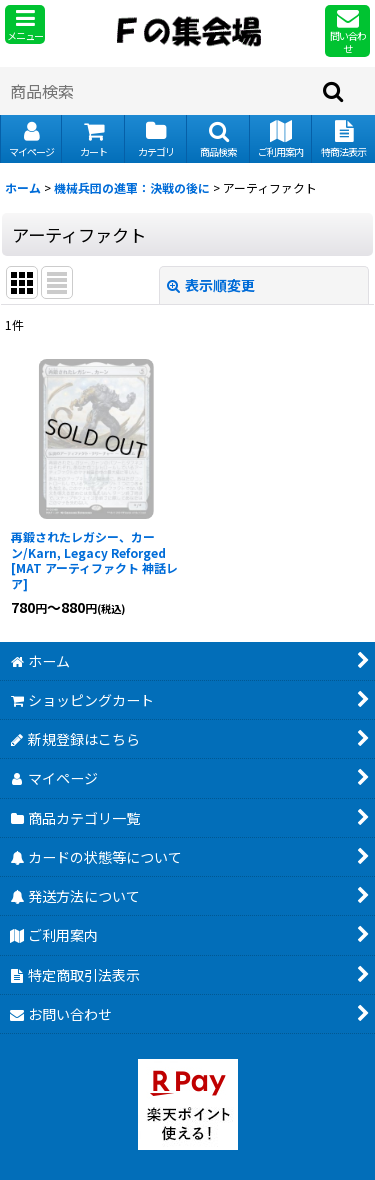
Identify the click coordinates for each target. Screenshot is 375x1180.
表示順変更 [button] (211, 285)
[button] (25, 24)
